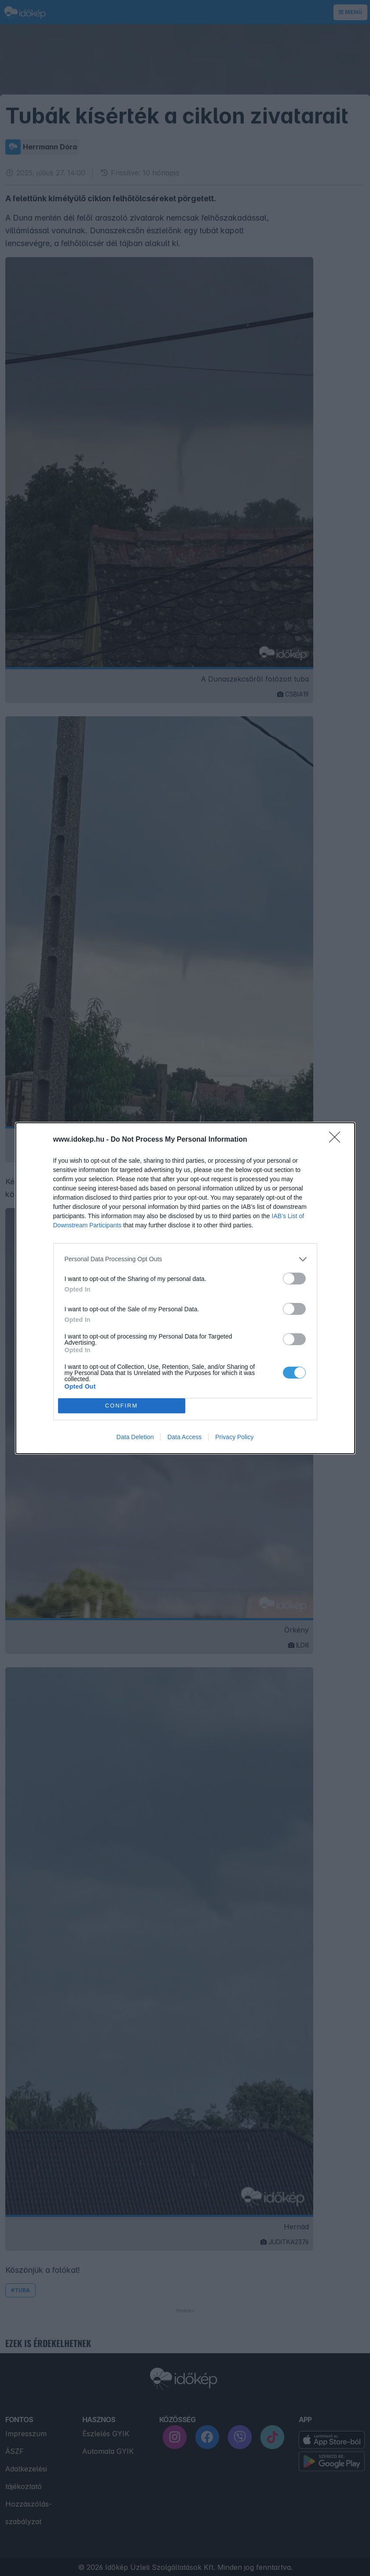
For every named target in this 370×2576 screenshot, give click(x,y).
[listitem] (185, 1259)
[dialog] (185, 1288)
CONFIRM (121, 1405)
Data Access (184, 1436)
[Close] (337, 1140)
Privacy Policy (234, 1436)
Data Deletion (135, 1436)
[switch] (294, 1278)
